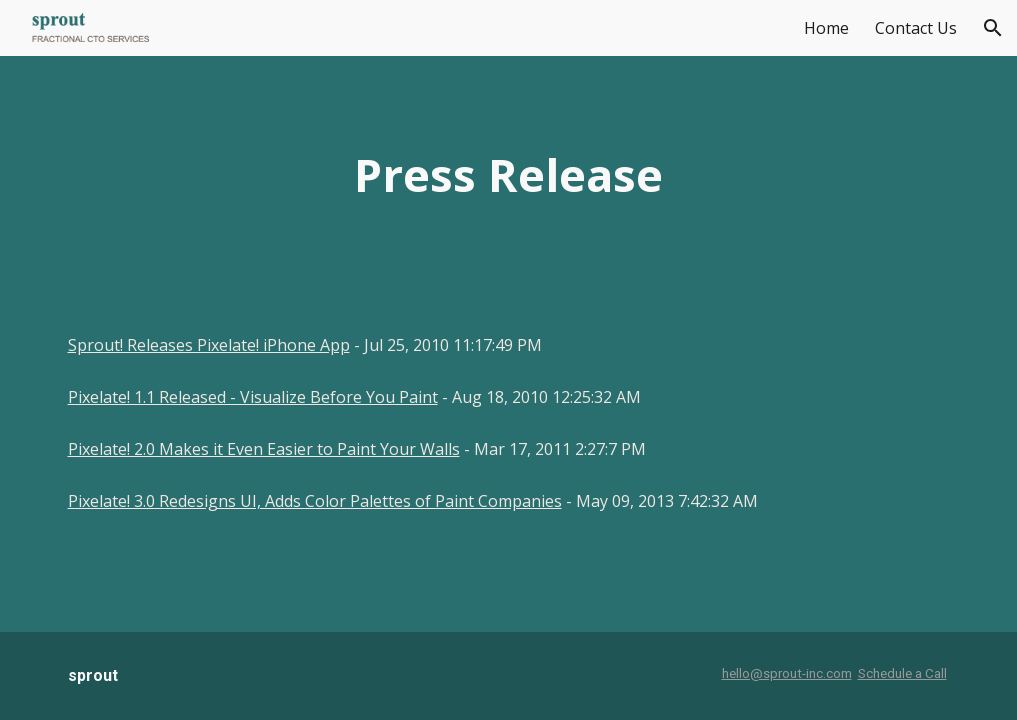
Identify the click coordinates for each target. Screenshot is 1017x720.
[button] (993, 28)
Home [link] (826, 28)
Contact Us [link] (916, 28)
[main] (508, 175)
